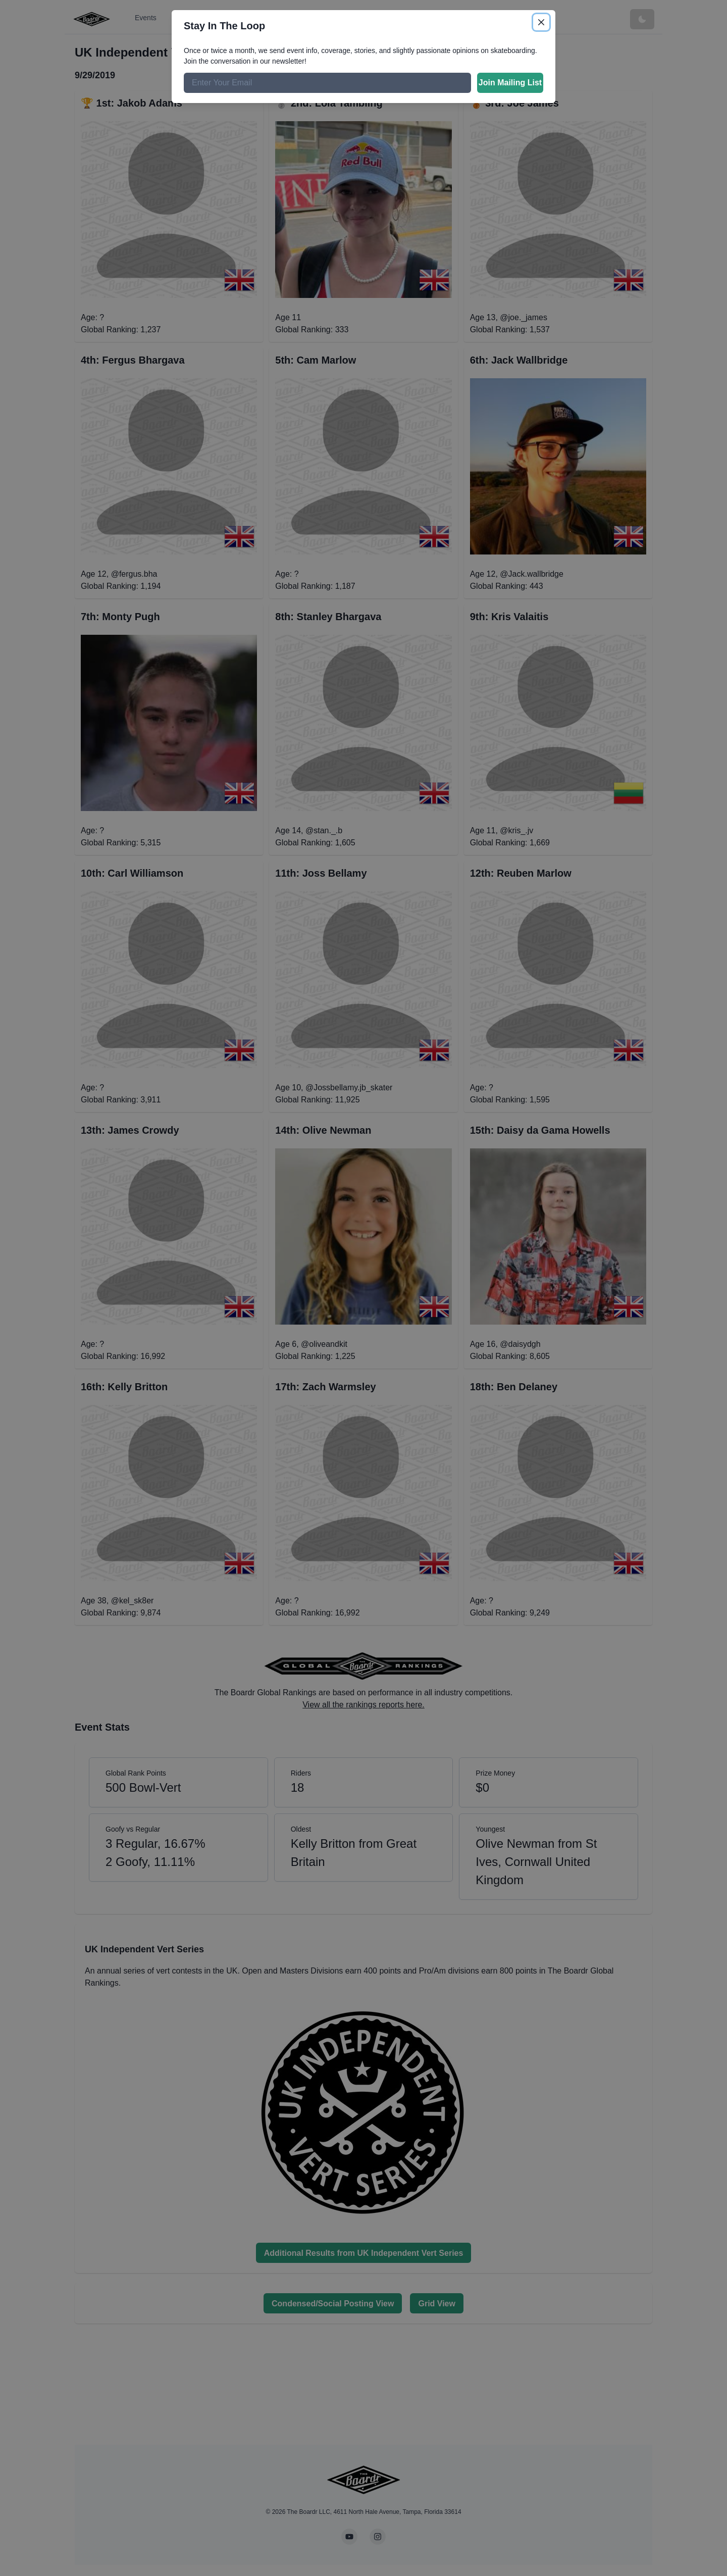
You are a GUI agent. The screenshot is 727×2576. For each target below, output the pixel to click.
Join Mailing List (510, 82)
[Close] (541, 22)
